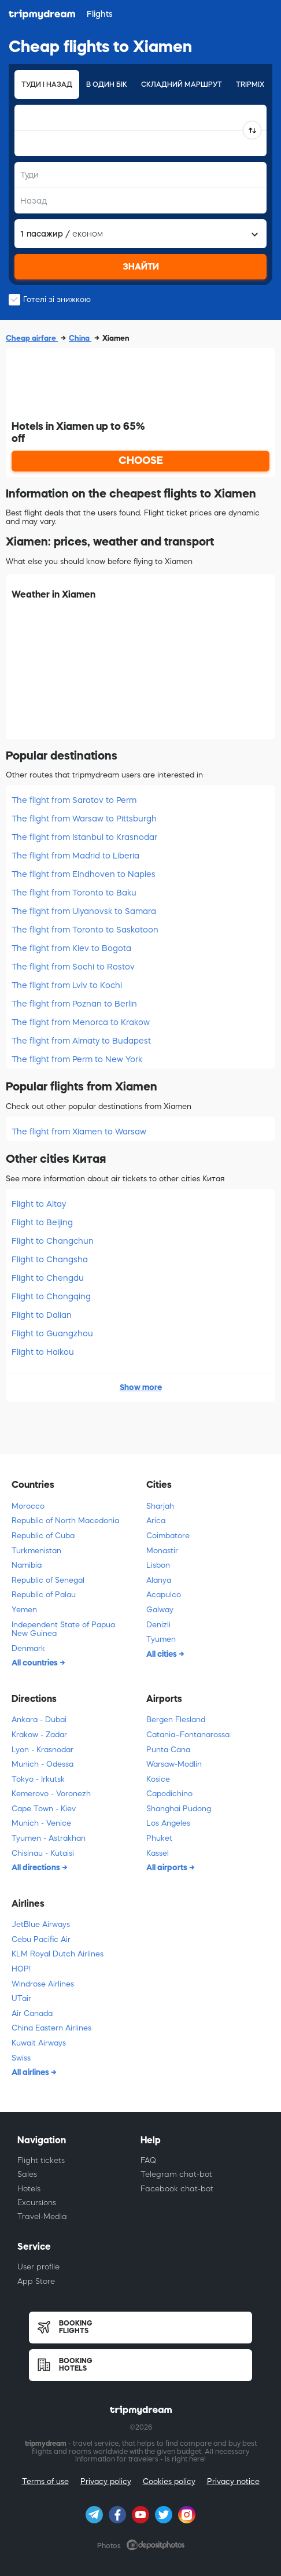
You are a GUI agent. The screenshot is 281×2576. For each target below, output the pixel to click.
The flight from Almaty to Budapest (81, 1041)
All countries (36, 1663)
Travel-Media (42, 2216)
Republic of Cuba (43, 1535)
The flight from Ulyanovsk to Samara (84, 911)
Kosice (158, 1779)
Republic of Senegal (48, 1580)
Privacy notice (233, 2481)
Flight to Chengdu (48, 1278)
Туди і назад (46, 84)
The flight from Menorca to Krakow (81, 1022)
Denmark (28, 1648)
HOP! (21, 1969)
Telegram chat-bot (176, 2174)
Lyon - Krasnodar (42, 1749)
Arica (155, 1520)
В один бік (106, 84)
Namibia (27, 1565)
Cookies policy (169, 2481)
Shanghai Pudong (178, 1808)
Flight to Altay (39, 1204)
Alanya (158, 1580)
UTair (21, 1998)
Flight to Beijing (42, 1222)
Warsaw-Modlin (174, 1764)
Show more (141, 1387)
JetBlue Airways (41, 1924)
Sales (27, 2174)
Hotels (28, 2188)
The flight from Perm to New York (77, 1059)
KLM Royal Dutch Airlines (57, 1954)
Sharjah (160, 1506)
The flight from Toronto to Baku (74, 893)
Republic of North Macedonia (65, 1520)
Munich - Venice (41, 1823)
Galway (159, 1609)
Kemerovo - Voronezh (51, 1793)
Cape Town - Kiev (44, 1808)
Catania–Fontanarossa (188, 1734)
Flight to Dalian (42, 1315)
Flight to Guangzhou (52, 1333)
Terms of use (45, 2481)
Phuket (159, 1838)
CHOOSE (141, 460)
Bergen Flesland (175, 1719)
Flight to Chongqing (51, 1296)
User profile (38, 2267)
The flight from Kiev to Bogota (71, 948)
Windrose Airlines (43, 1984)
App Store (36, 2281)
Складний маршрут (181, 84)
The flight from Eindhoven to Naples (84, 874)
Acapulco (163, 1594)
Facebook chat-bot (176, 2188)
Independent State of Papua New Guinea (63, 1629)
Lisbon (158, 1565)
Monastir (162, 1550)
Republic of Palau (44, 1594)
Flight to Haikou (43, 1352)
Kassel (157, 1853)
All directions (37, 1867)
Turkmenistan (36, 1550)
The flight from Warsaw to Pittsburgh (84, 819)
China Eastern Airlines (51, 2028)
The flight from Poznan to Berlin (74, 1004)
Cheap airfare (32, 338)
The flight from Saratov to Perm (74, 800)
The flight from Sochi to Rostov (73, 967)
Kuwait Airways (39, 2043)
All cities (162, 1654)
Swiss (21, 2058)
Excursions (36, 2202)
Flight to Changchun (53, 1241)
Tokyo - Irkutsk (38, 1779)
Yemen (24, 1609)
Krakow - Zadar (39, 1734)
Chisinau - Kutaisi (43, 1853)
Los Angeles (168, 1823)
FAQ (148, 2160)
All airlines (31, 2072)
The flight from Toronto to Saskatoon (85, 930)
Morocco (28, 1506)
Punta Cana (168, 1749)
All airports (167, 1867)
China (80, 338)
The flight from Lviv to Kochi (67, 985)
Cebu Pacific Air (41, 1939)
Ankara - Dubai (39, 1719)
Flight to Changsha (50, 1259)
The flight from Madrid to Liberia (75, 856)
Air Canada (32, 2013)
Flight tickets (41, 2160)
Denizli (158, 1624)
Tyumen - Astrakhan (49, 1838)
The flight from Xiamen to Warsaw (79, 1131)
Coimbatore (168, 1535)
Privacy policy (105, 2481)
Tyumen (161, 1639)
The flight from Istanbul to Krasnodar (84, 837)
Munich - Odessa (42, 1764)
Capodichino (169, 1793)
